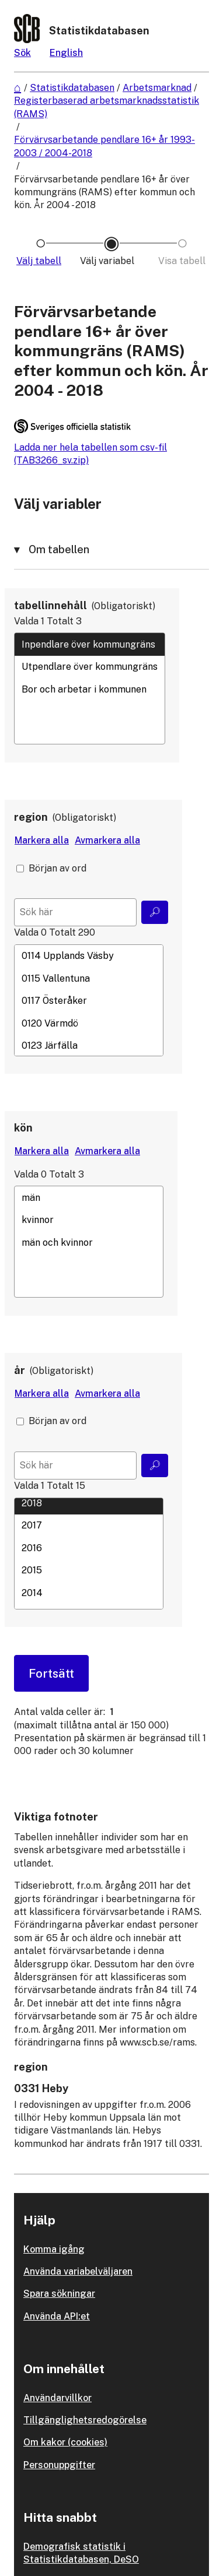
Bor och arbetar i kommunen (90, 689)
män (89, 1197)
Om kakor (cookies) (65, 2442)
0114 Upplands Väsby (89, 956)
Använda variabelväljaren (78, 2271)
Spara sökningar (59, 2293)
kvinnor (89, 1220)
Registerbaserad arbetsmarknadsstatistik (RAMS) (106, 107)
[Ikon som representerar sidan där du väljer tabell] (40, 261)
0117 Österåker (89, 1001)
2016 (89, 1548)
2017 (89, 1525)
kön (23, 1128)
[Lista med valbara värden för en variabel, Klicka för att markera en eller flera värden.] (89, 688)
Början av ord (57, 868)
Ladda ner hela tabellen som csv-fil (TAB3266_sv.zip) (90, 454)
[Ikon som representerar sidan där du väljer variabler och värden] (111, 261)
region (31, 817)
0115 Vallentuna (89, 978)
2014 (89, 1593)
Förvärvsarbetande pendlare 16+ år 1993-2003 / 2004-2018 (104, 146)
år (19, 1370)
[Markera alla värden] (41, 841)
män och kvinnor (89, 1242)
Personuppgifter (59, 2464)
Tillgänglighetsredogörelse (85, 2420)
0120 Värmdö (89, 1023)
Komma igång (54, 2249)
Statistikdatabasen (72, 87)
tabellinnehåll (50, 605)
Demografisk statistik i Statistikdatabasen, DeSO (81, 2553)
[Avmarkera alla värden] (107, 841)
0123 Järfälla (89, 1045)
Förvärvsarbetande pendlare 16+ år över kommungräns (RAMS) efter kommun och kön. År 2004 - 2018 (104, 192)
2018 (89, 1503)
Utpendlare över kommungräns (90, 667)
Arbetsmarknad (157, 87)
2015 (89, 1570)
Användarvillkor (57, 2397)
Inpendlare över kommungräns (90, 644)
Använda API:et (56, 2316)
